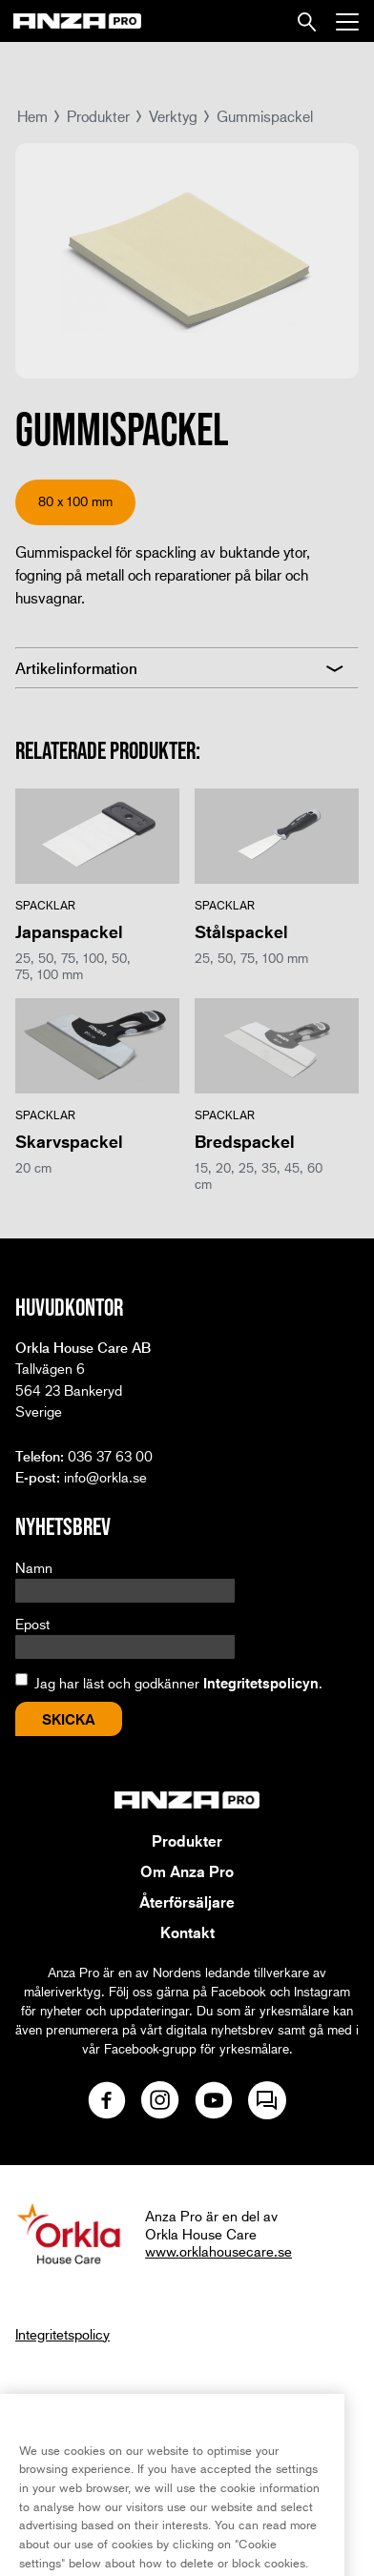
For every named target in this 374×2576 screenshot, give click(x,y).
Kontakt (187, 1932)
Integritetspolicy (62, 2333)
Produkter (98, 116)
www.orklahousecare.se (218, 2250)
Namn (33, 1567)
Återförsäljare (187, 1902)
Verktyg (173, 116)
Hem (32, 116)
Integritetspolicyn (261, 1682)
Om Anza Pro (187, 1871)
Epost (32, 1623)
